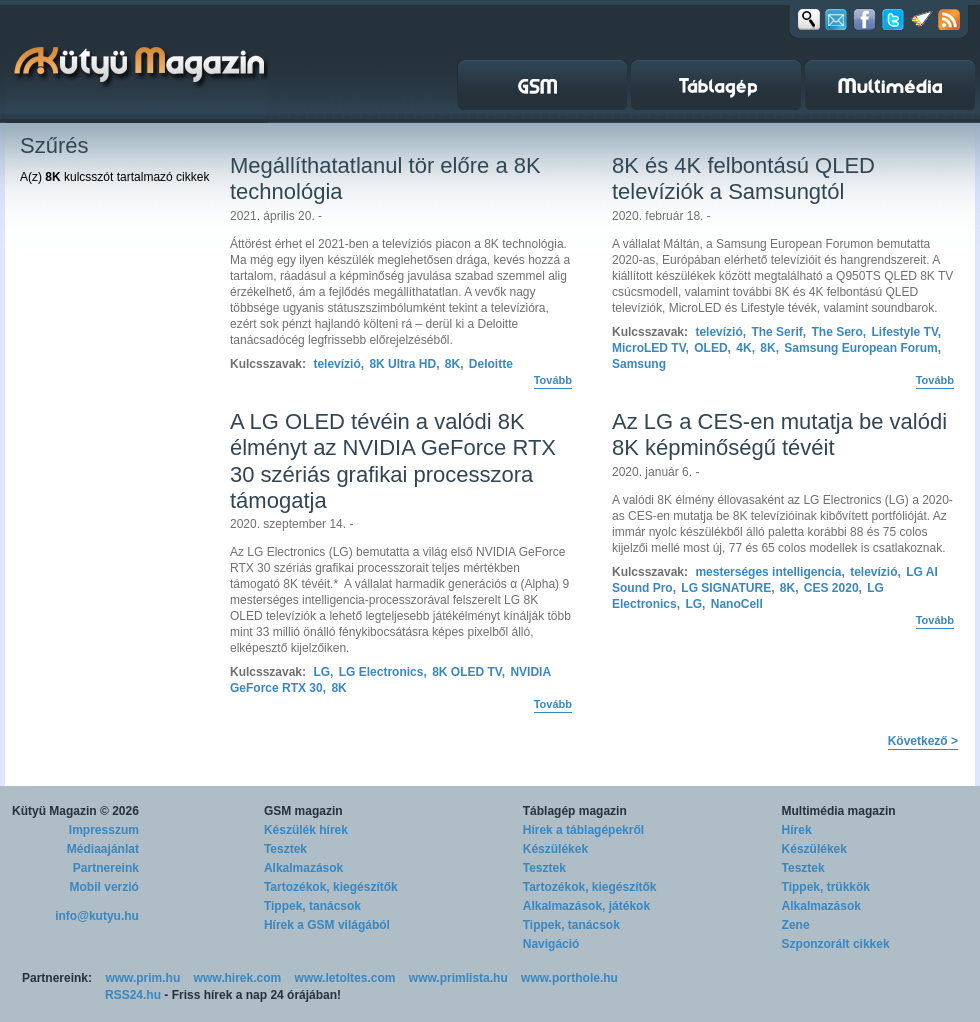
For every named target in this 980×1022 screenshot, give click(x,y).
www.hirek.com (238, 978)
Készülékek (555, 849)
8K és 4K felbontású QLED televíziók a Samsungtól (743, 178)
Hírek (797, 830)
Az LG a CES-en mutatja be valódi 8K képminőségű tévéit (779, 434)
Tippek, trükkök (826, 887)
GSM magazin (303, 811)
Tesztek (285, 849)
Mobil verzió (104, 887)
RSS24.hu (133, 995)
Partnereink (106, 868)
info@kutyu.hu (97, 916)
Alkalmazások (303, 868)
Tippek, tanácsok (312, 906)
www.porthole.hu (569, 978)
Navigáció (551, 944)
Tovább (553, 380)
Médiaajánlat (103, 849)
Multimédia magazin (839, 811)
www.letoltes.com (345, 978)
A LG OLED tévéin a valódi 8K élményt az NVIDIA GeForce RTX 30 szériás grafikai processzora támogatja (393, 461)
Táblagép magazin (575, 811)
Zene (796, 925)
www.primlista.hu (458, 978)
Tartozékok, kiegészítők (331, 887)
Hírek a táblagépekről (583, 830)
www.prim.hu (142, 978)
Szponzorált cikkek (836, 944)
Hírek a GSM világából (327, 925)
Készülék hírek (306, 830)
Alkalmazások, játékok (586, 906)
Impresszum (104, 830)
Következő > (923, 741)
